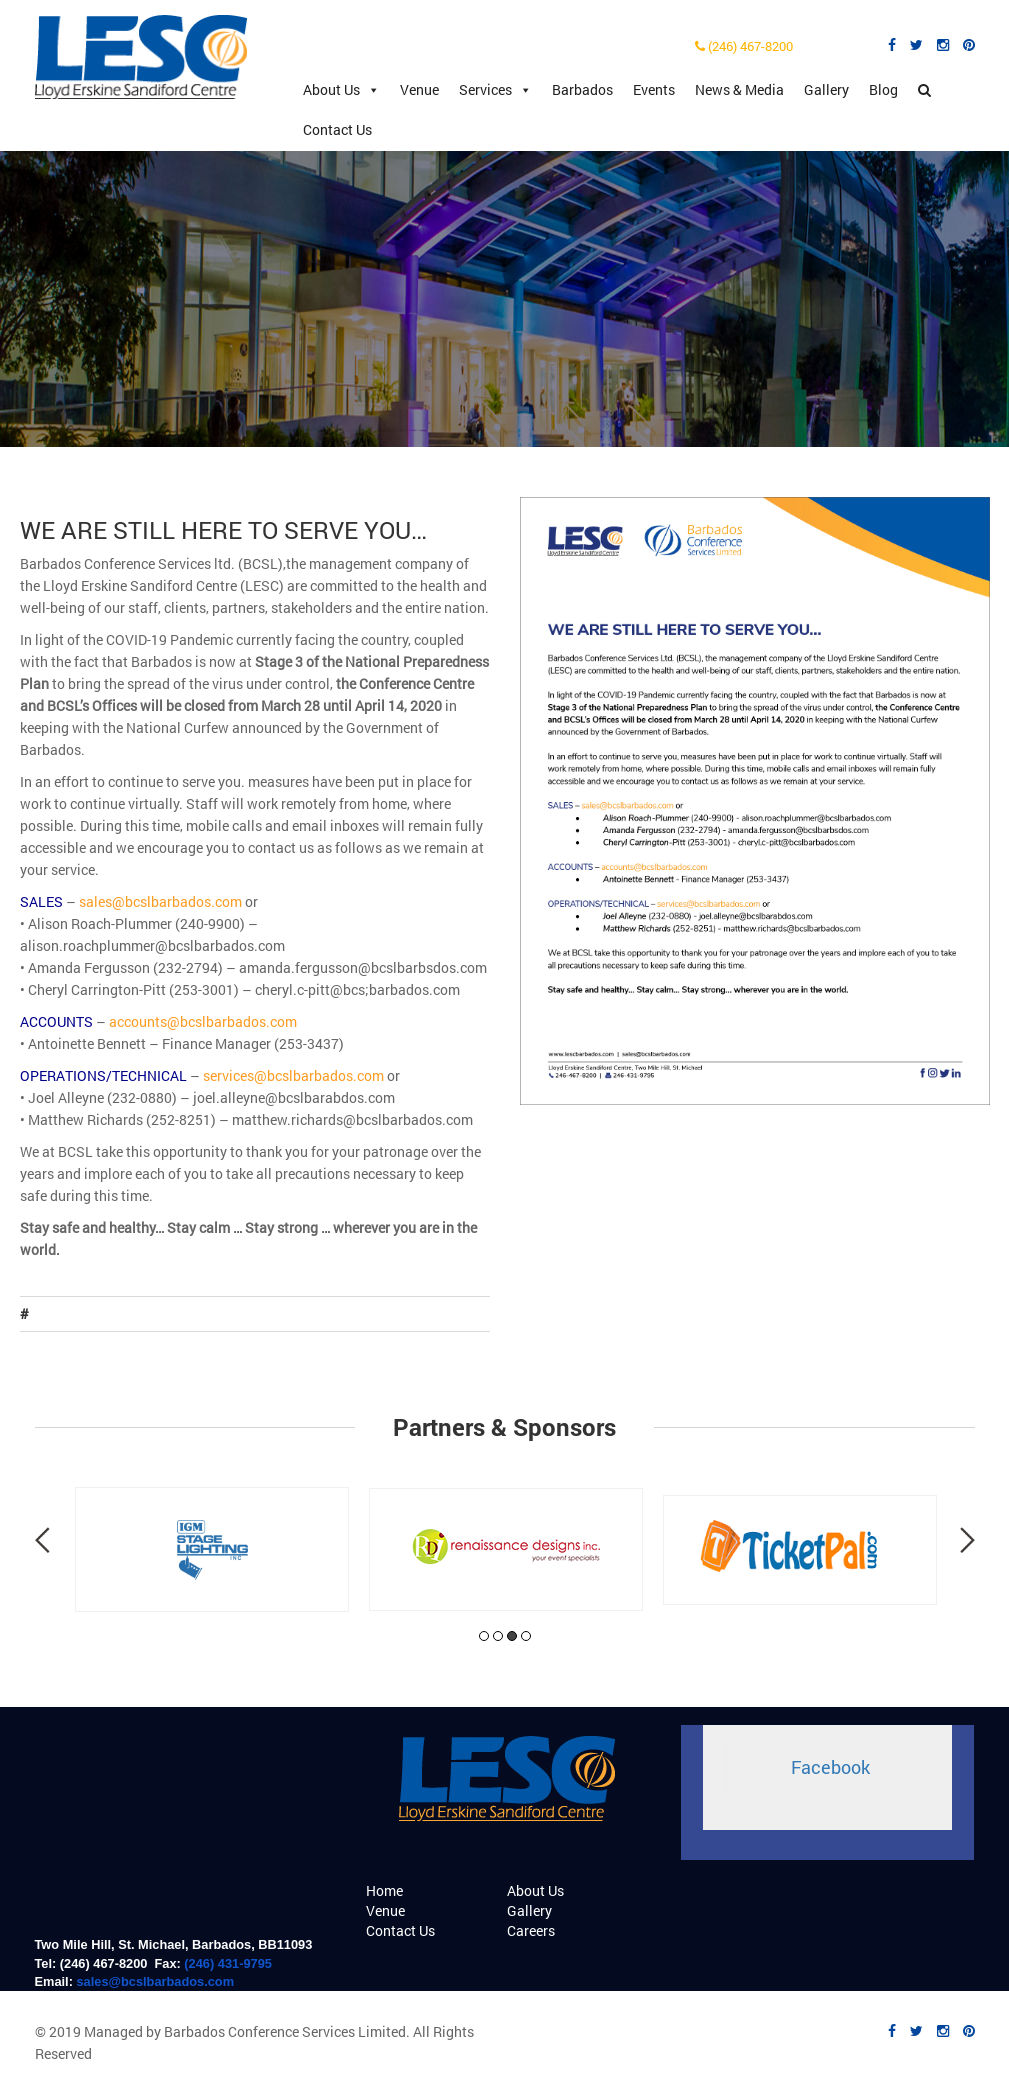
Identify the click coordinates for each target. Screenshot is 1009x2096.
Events (654, 89)
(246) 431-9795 (228, 1963)
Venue (419, 89)
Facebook (830, 1767)
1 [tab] (484, 1636)
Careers (531, 1930)
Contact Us (337, 129)
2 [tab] (498, 1636)
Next (967, 1540)
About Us (341, 90)
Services (495, 90)
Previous (42, 1540)
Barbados (582, 89)
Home (384, 1890)
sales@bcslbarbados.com (155, 1981)
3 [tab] (512, 1636)
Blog (883, 89)
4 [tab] (526, 1636)
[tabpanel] (212, 1549)
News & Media (739, 89)
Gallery (826, 89)
